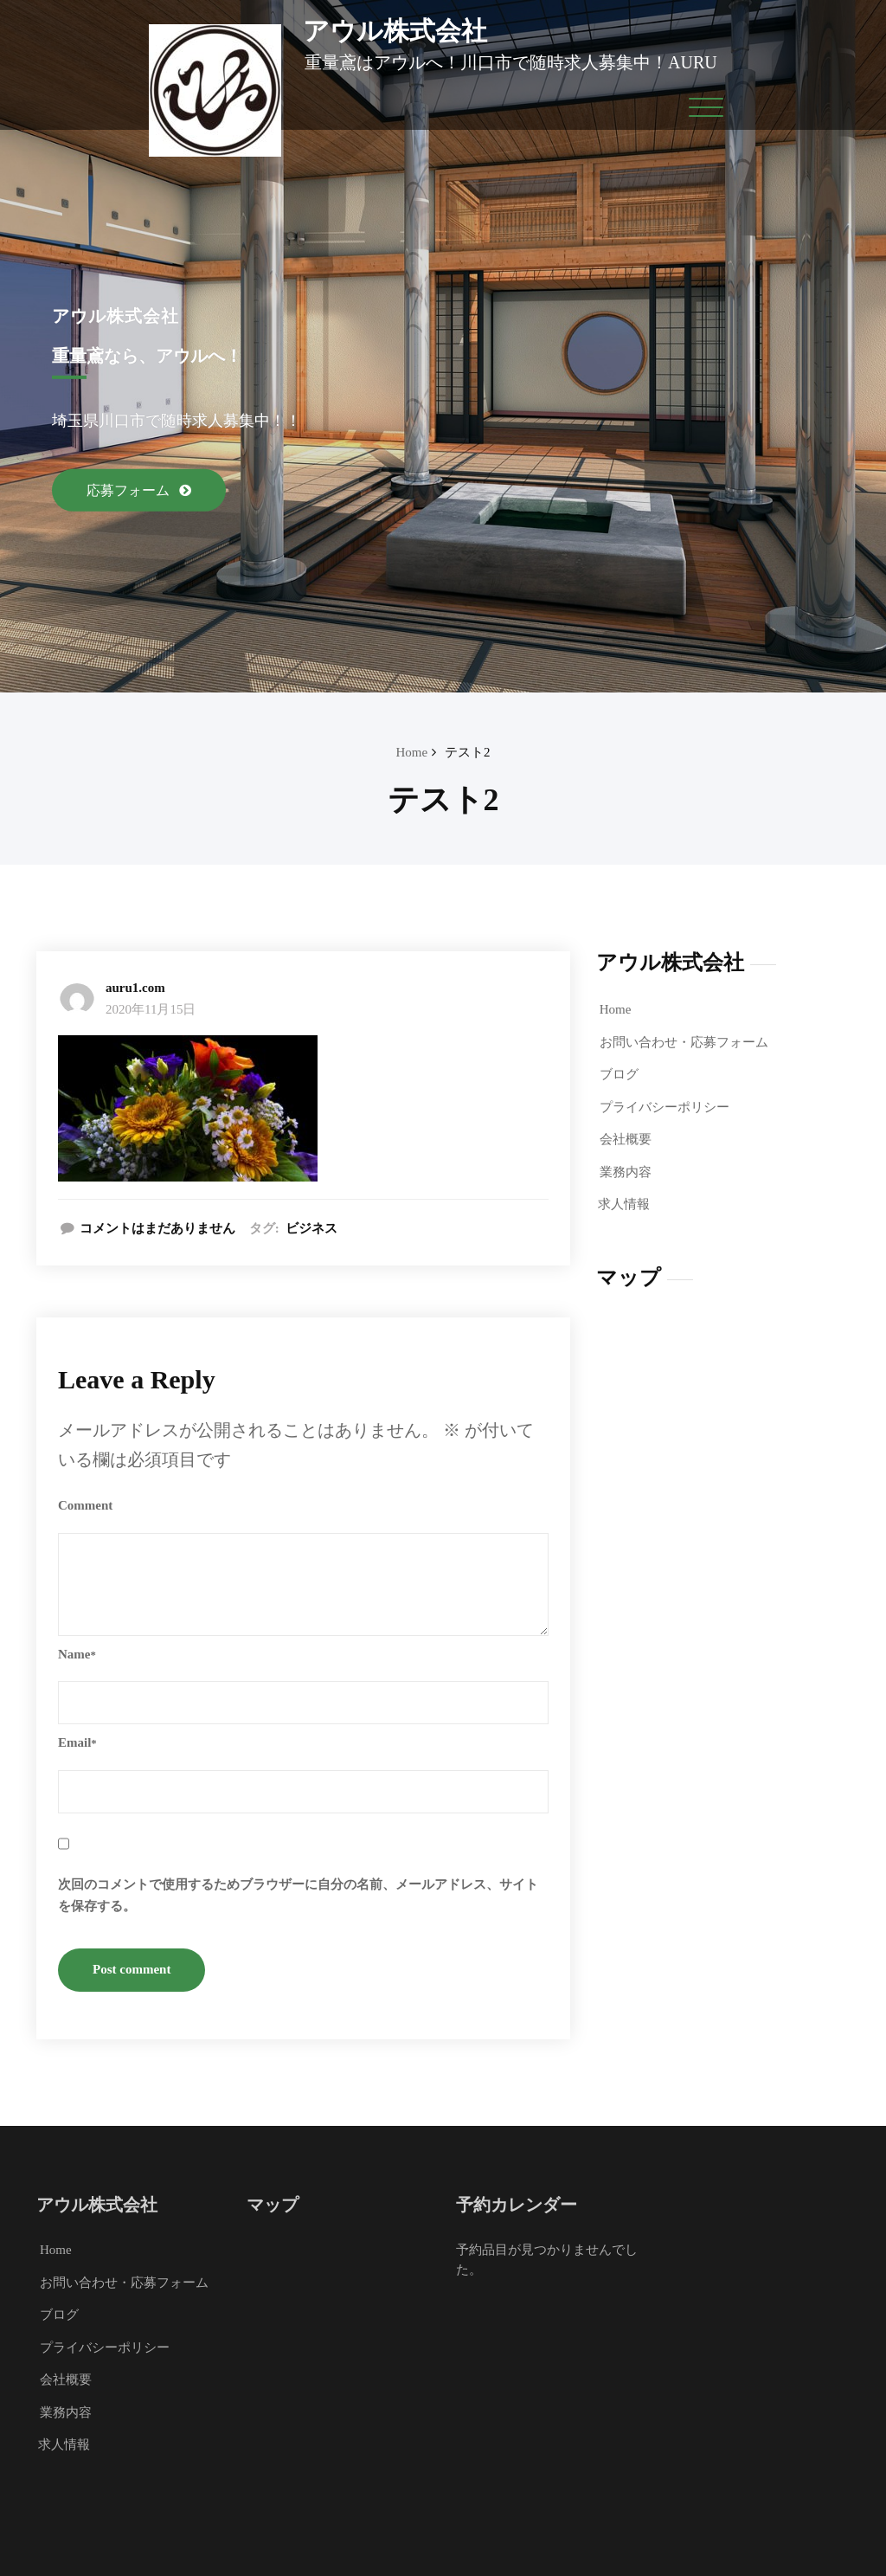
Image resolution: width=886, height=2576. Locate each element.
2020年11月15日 (151, 1009)
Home (411, 752)
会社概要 (626, 1139)
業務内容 (626, 1172)
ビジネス (311, 1228)
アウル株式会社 (395, 31)
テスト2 (468, 752)
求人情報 (624, 1204)
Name (77, 1654)
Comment (85, 1505)
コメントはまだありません (157, 1228)
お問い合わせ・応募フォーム (684, 1042)
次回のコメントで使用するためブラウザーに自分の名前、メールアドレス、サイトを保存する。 (298, 1895)
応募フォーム (130, 490)
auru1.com (135, 988)
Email (77, 1742)
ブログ (619, 1074)
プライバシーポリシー (664, 1107)
